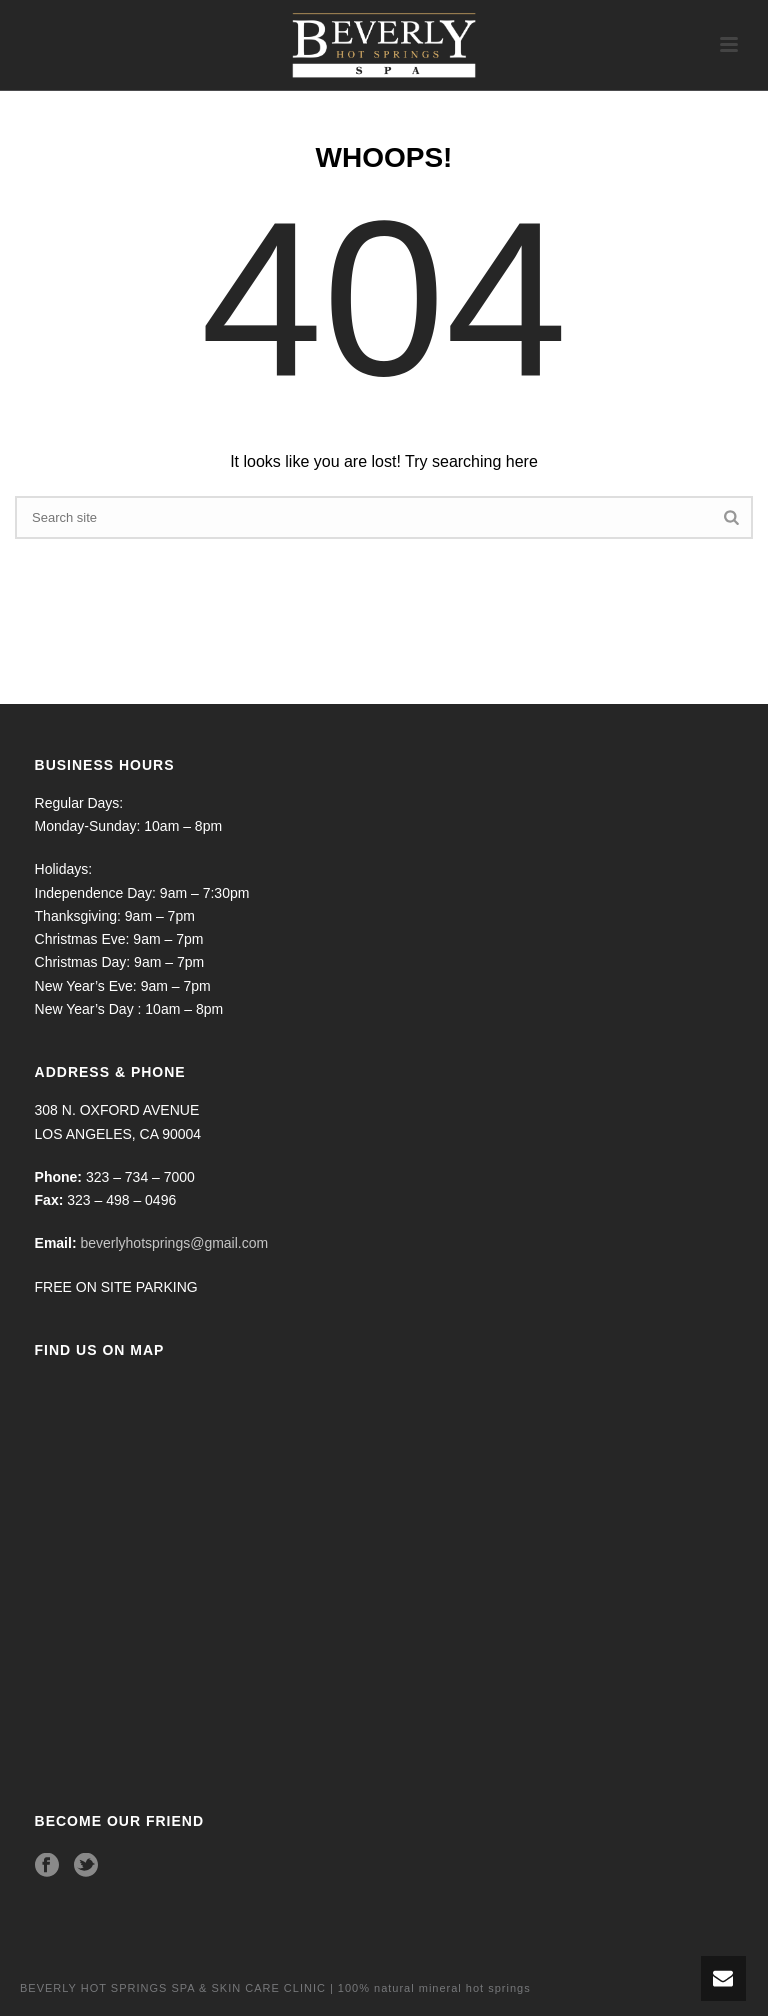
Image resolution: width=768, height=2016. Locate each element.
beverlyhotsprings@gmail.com (174, 1243)
